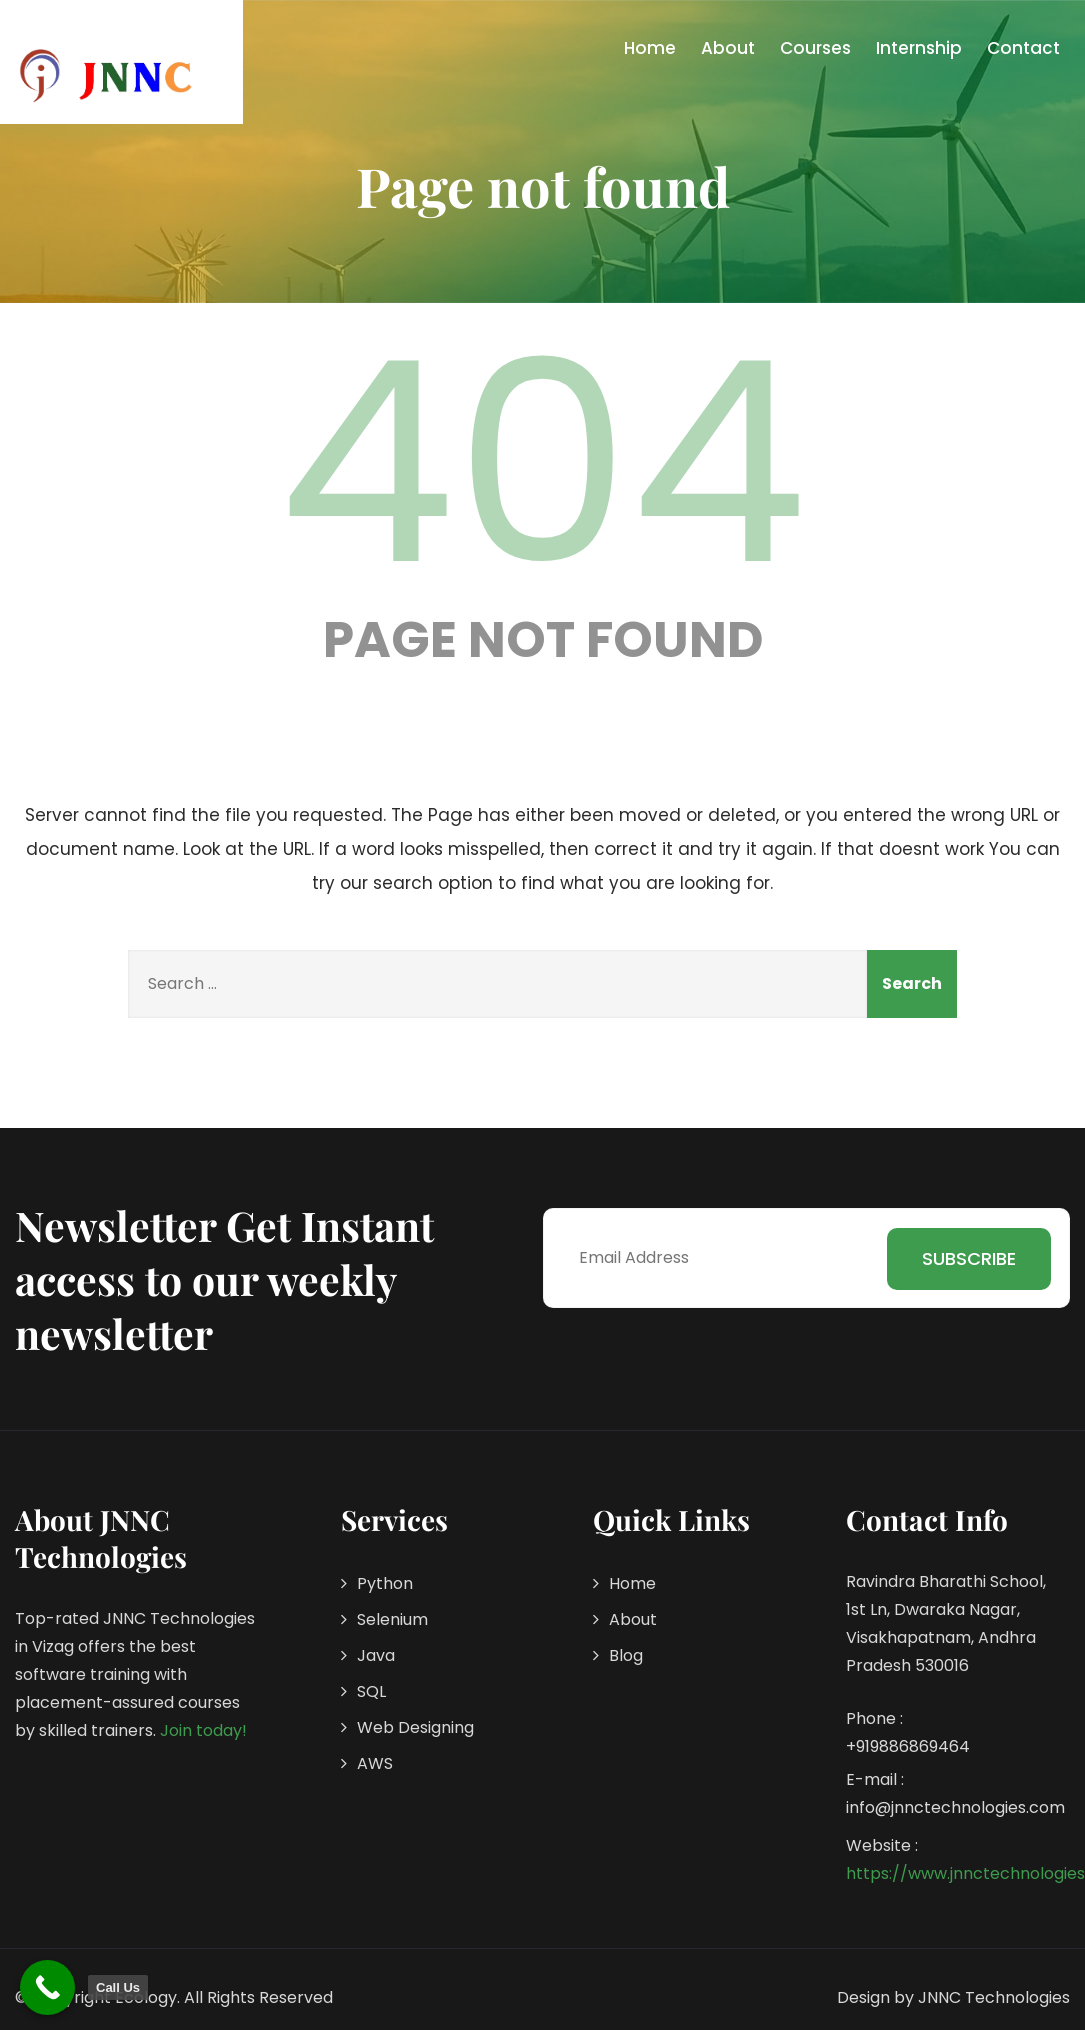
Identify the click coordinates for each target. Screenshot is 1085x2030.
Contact (1023, 48)
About (728, 48)
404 (543, 463)
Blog (626, 1655)
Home (650, 48)
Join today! (203, 1730)
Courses (815, 48)
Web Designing (415, 1727)
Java (376, 1655)
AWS (375, 1763)
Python (385, 1583)
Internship (919, 48)
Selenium (392, 1619)
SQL (371, 1691)
